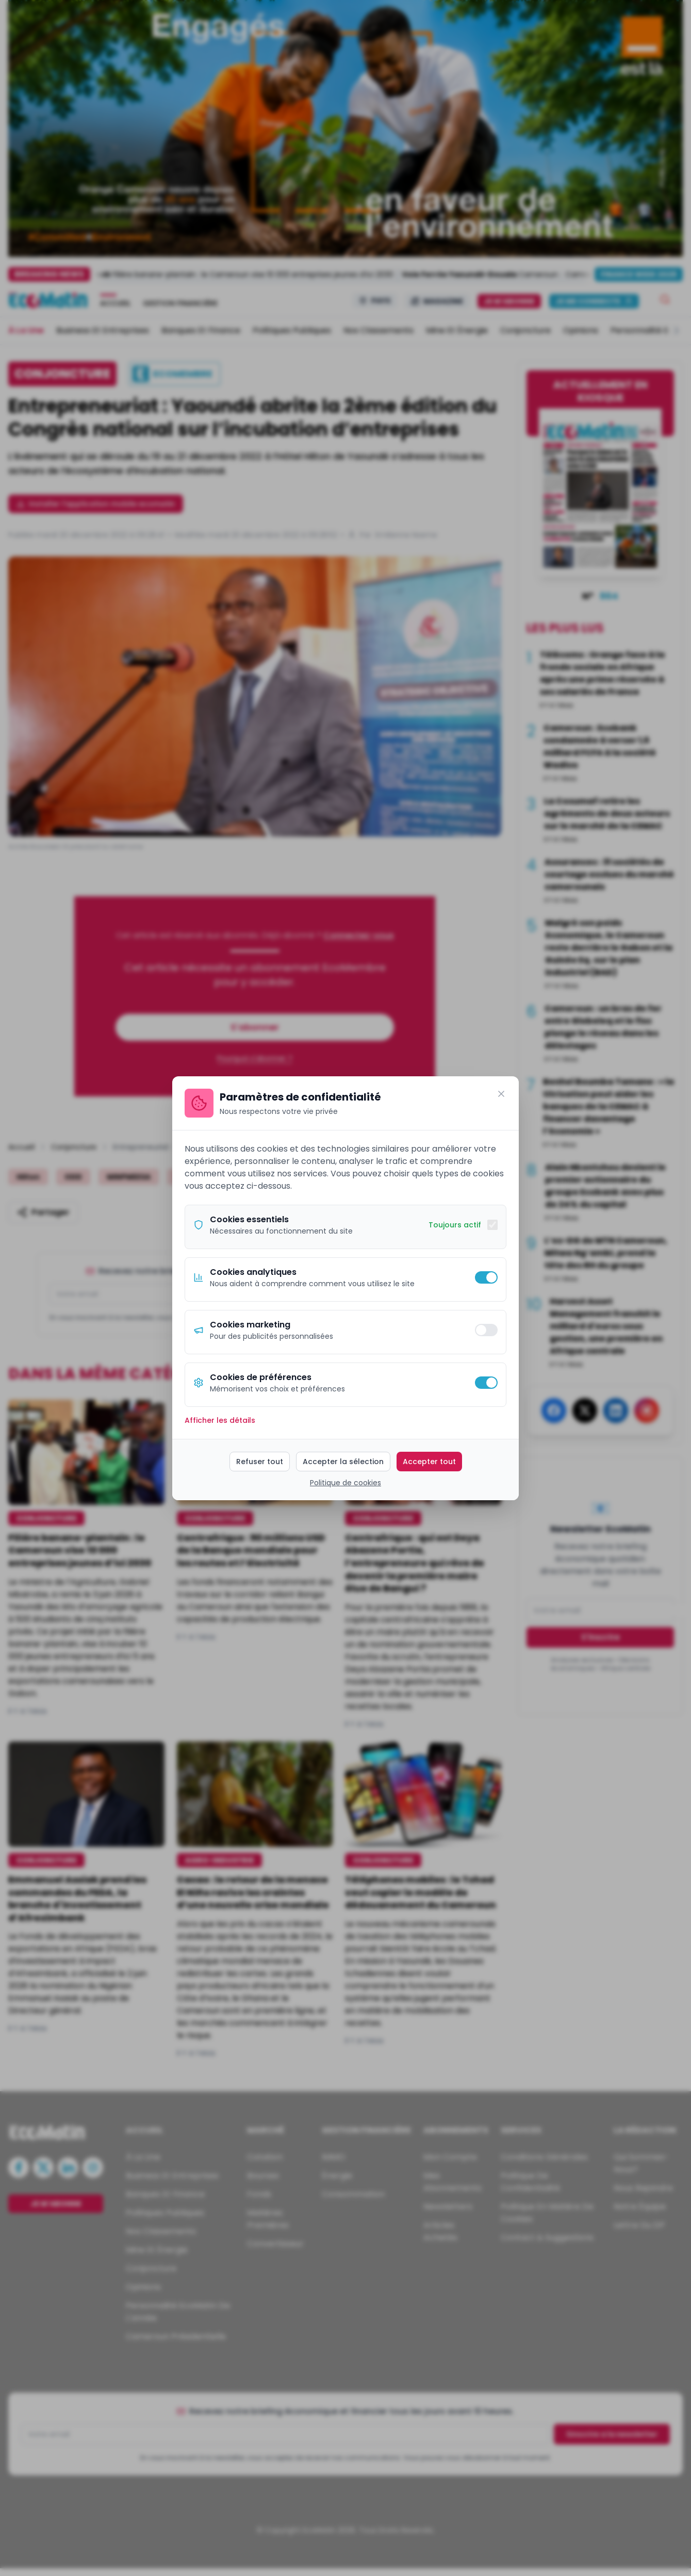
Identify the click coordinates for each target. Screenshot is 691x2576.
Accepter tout (429, 1461)
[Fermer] (501, 1094)
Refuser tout (259, 1461)
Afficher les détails (220, 1420)
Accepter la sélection (343, 1461)
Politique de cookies (345, 1483)
